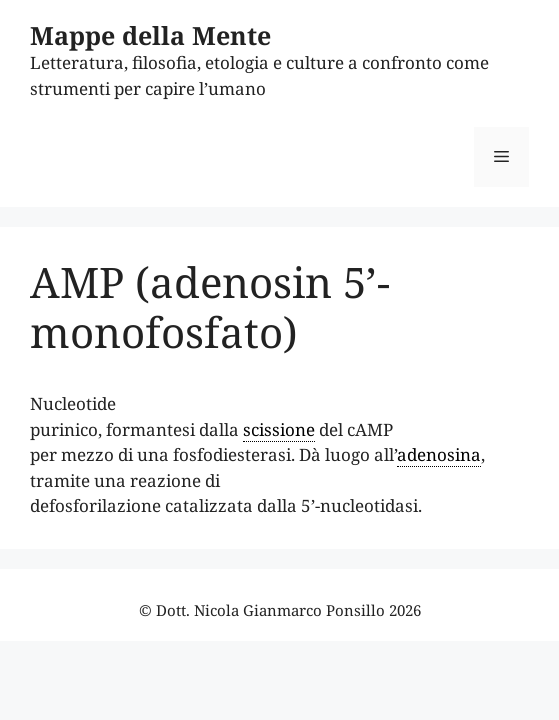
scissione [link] (279, 429)
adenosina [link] (439, 454)
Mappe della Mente (150, 35)
